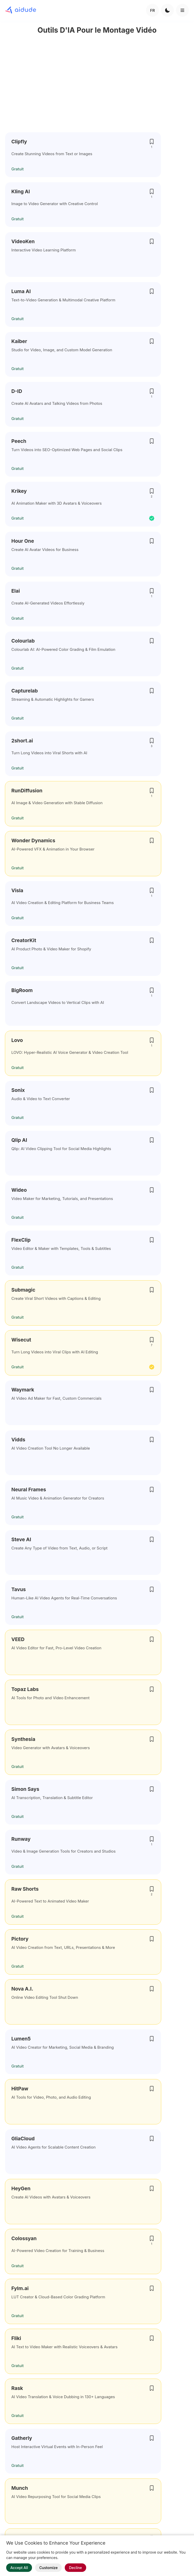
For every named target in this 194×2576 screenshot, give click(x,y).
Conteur (12, 2405)
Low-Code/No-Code (101, 2423)
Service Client (17, 2509)
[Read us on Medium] (183, 2349)
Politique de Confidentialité (110, 2377)
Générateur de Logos (104, 2439)
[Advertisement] (97, 88)
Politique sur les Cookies (155, 2377)
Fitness (52, 2525)
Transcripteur (61, 2457)
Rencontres (15, 2525)
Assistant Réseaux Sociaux (154, 2399)
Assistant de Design (29, 2439)
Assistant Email (37, 2399)
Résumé (28, 2405)
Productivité (68, 2509)
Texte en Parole (35, 2457)
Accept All (19, 2567)
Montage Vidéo (18, 2475)
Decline (75, 2567)
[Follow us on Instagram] (157, 2349)
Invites (114, 2399)
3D (7, 2493)
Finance (49, 2509)
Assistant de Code (20, 2423)
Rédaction (13, 2399)
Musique (12, 2457)
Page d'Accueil (17, 2377)
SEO (125, 2399)
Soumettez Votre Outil (51, 2377)
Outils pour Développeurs (60, 2423)
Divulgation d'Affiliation (24, 2383)
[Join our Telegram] (170, 2349)
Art (7, 2439)
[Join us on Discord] (144, 2349)
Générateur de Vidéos (52, 2475)
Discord (78, 2377)
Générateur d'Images (66, 2439)
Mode (36, 2509)
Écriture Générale (67, 2399)
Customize (48, 2567)
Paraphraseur (95, 2399)
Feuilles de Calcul (136, 2423)
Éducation (35, 2525)
